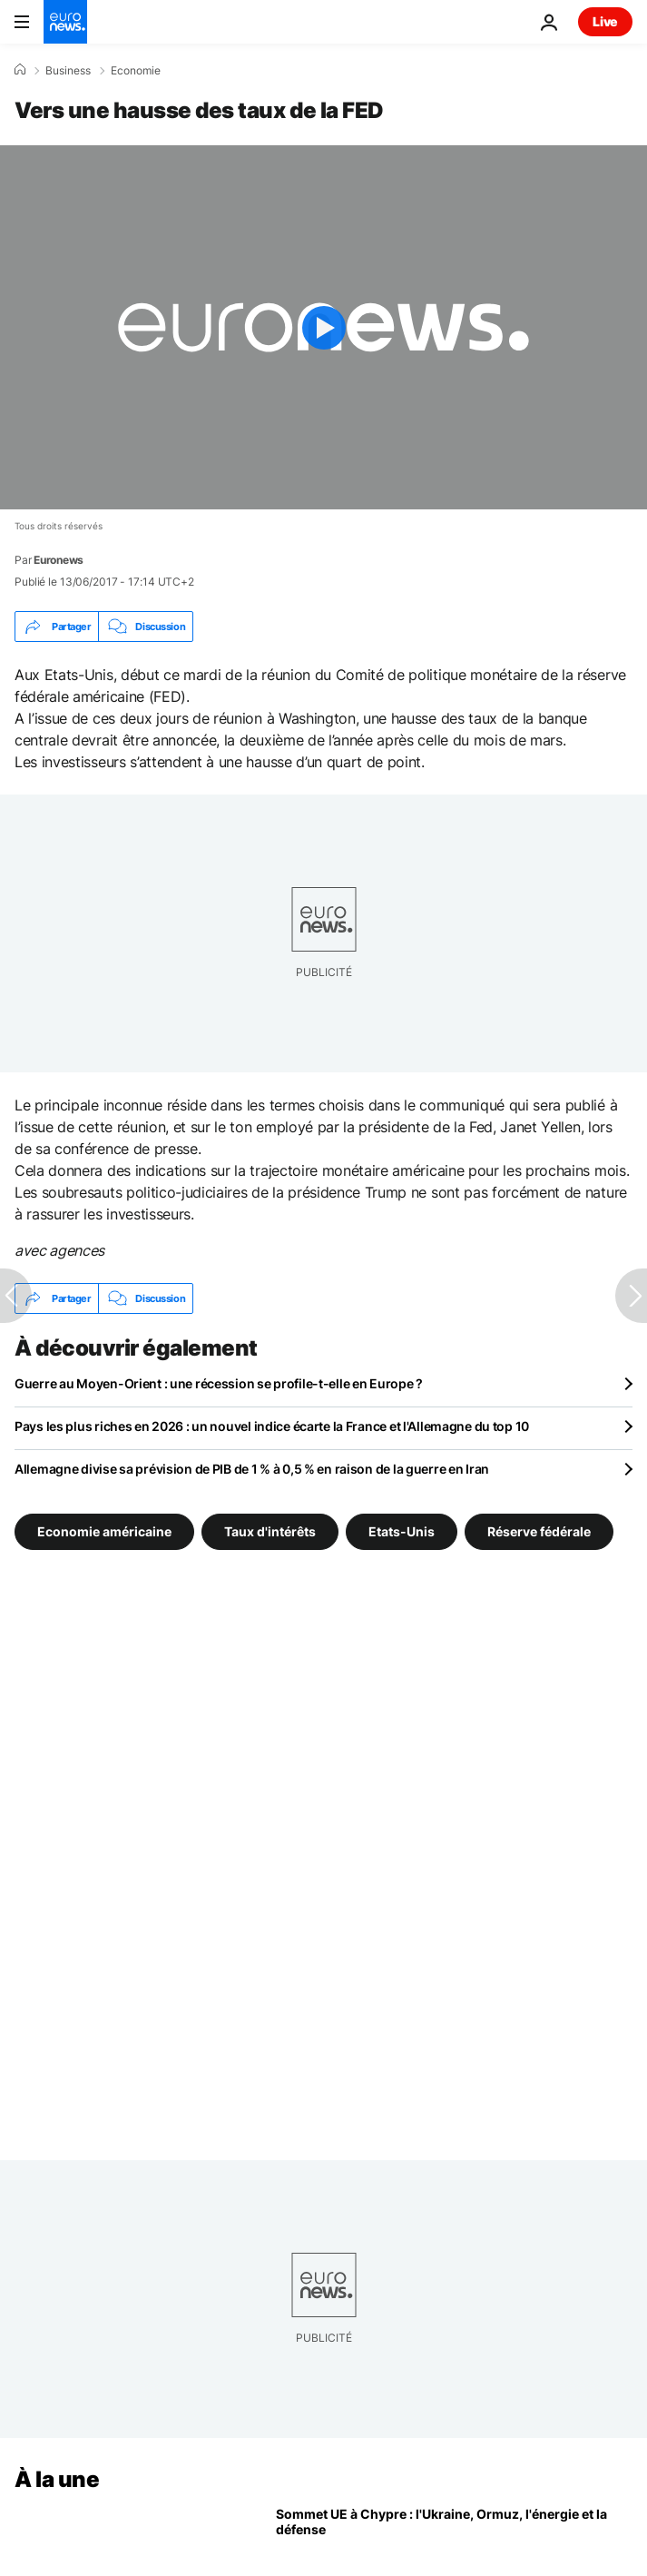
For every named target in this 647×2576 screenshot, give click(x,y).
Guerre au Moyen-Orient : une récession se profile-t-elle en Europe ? (219, 1383)
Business (68, 70)
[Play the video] (323, 327)
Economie (136, 70)
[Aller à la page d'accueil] (65, 22)
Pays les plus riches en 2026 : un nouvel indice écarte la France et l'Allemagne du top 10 (272, 1426)
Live (605, 21)
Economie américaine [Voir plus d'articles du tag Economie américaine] (104, 1531)
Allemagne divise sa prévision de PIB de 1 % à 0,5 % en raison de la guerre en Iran (252, 1468)
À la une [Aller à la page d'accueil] (57, 2479)
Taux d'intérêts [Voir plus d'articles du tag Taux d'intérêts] (270, 1531)
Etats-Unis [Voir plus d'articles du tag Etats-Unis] (401, 1531)
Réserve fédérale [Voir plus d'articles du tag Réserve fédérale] (539, 1531)
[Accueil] (20, 70)
